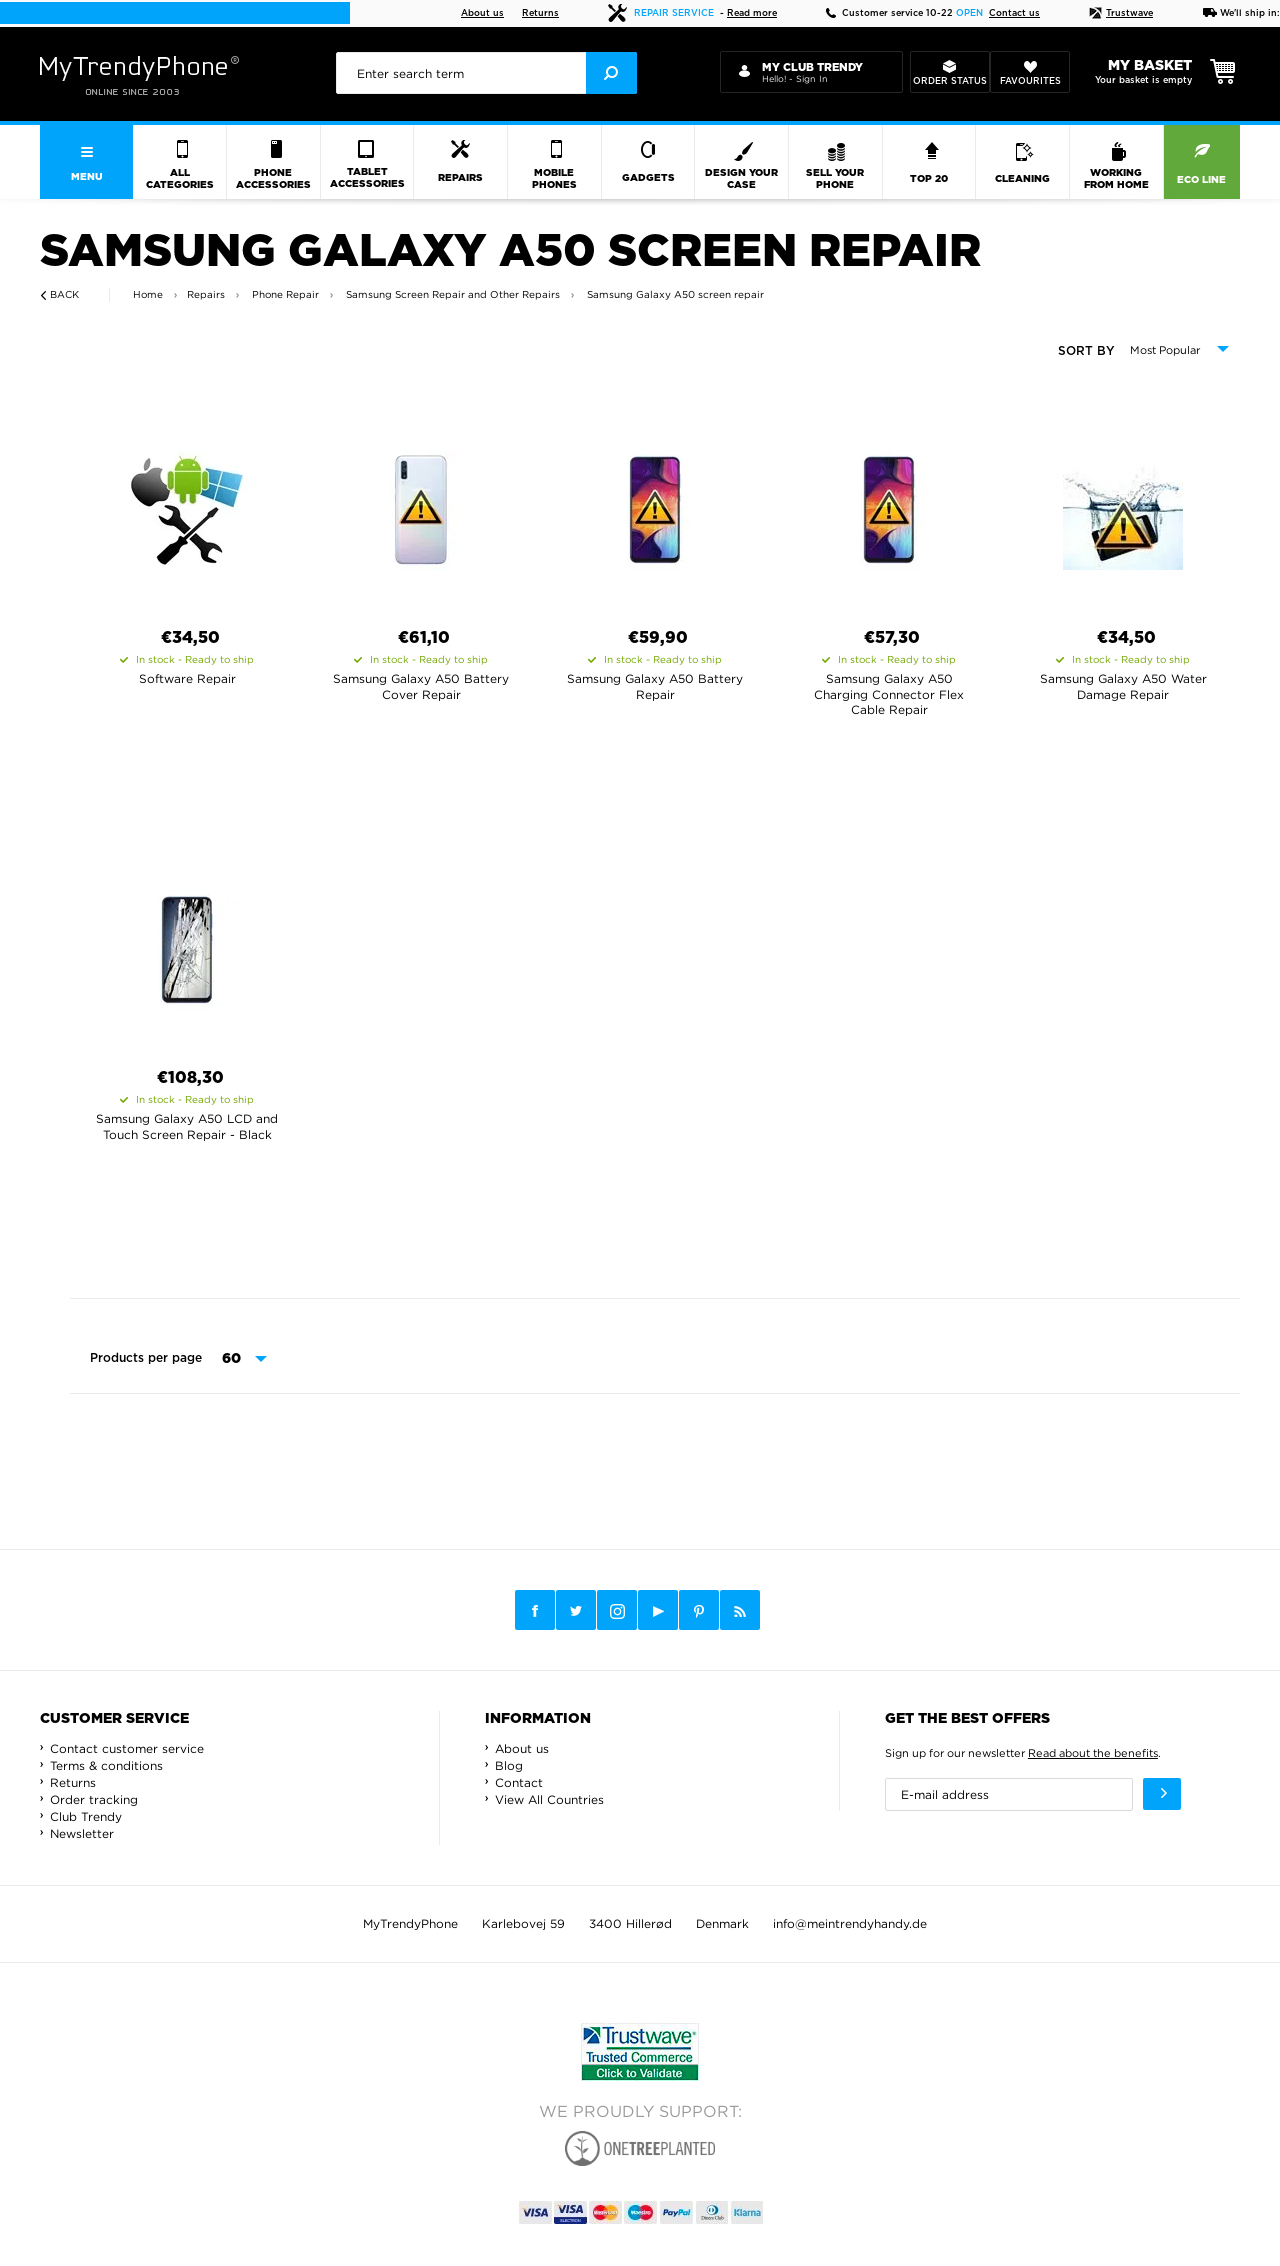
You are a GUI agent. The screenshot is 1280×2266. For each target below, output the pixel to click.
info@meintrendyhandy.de (850, 1923)
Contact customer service (127, 1748)
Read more (752, 13)
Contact (519, 1782)
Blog (509, 1765)
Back (64, 294)
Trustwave (1121, 13)
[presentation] (486, 73)
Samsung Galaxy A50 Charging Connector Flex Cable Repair (889, 694)
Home (148, 294)
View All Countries (549, 1799)
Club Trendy (86, 1816)
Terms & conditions (106, 1765)
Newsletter (82, 1833)
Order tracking (94, 1799)
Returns (540, 13)
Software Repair (187, 678)
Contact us (1014, 13)
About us (482, 13)
